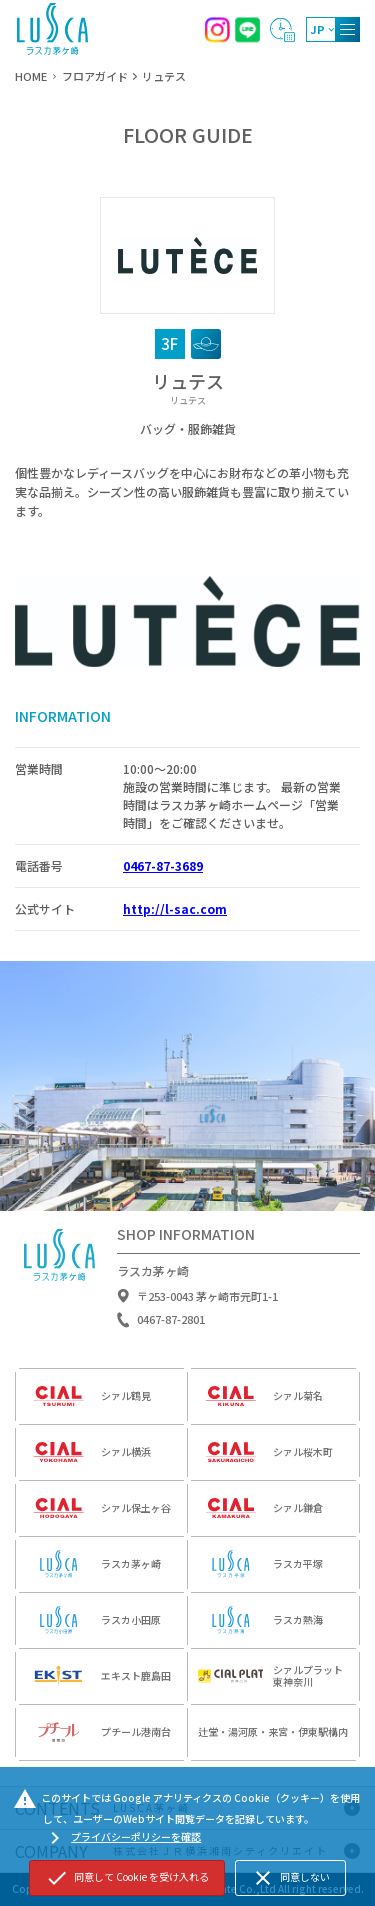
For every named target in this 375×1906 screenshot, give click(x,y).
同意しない (290, 1878)
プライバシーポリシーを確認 (122, 1838)
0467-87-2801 (171, 1325)
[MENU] (347, 29)
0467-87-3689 (163, 865)
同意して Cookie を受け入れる (127, 1878)
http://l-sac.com (175, 908)
